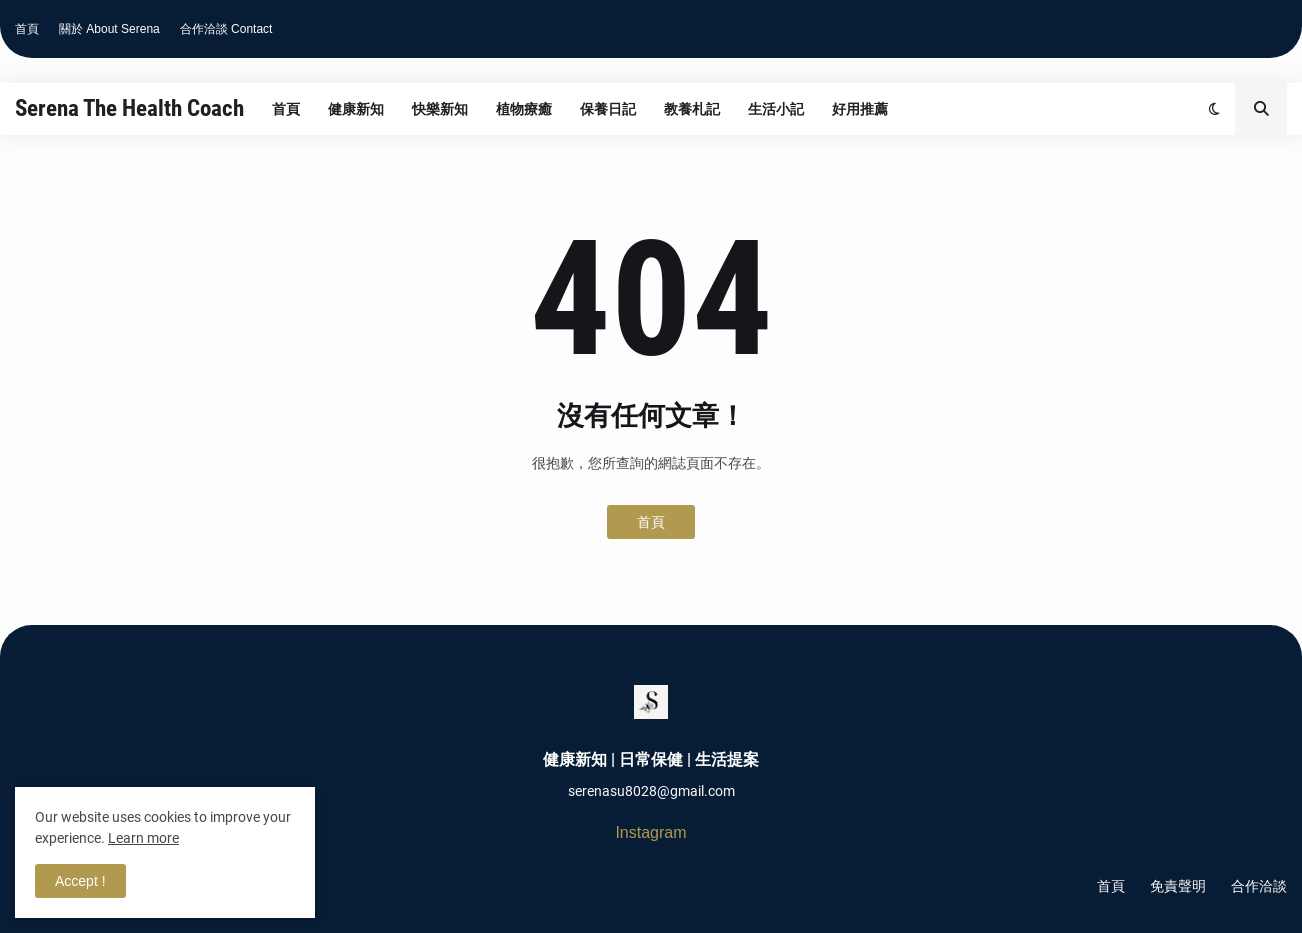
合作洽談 (1259, 886)
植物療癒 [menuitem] (524, 109)
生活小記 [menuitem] (776, 109)
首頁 (27, 29)
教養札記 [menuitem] (692, 109)
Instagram (650, 832)
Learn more (143, 838)
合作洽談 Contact (226, 29)
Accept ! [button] (80, 881)
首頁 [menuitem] (286, 109)
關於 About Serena (109, 29)
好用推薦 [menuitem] (860, 109)
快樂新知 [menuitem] (440, 109)
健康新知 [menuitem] (356, 109)
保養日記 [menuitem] (608, 109)
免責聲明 (1178, 886)
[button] (1214, 109)
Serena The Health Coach (129, 108)
